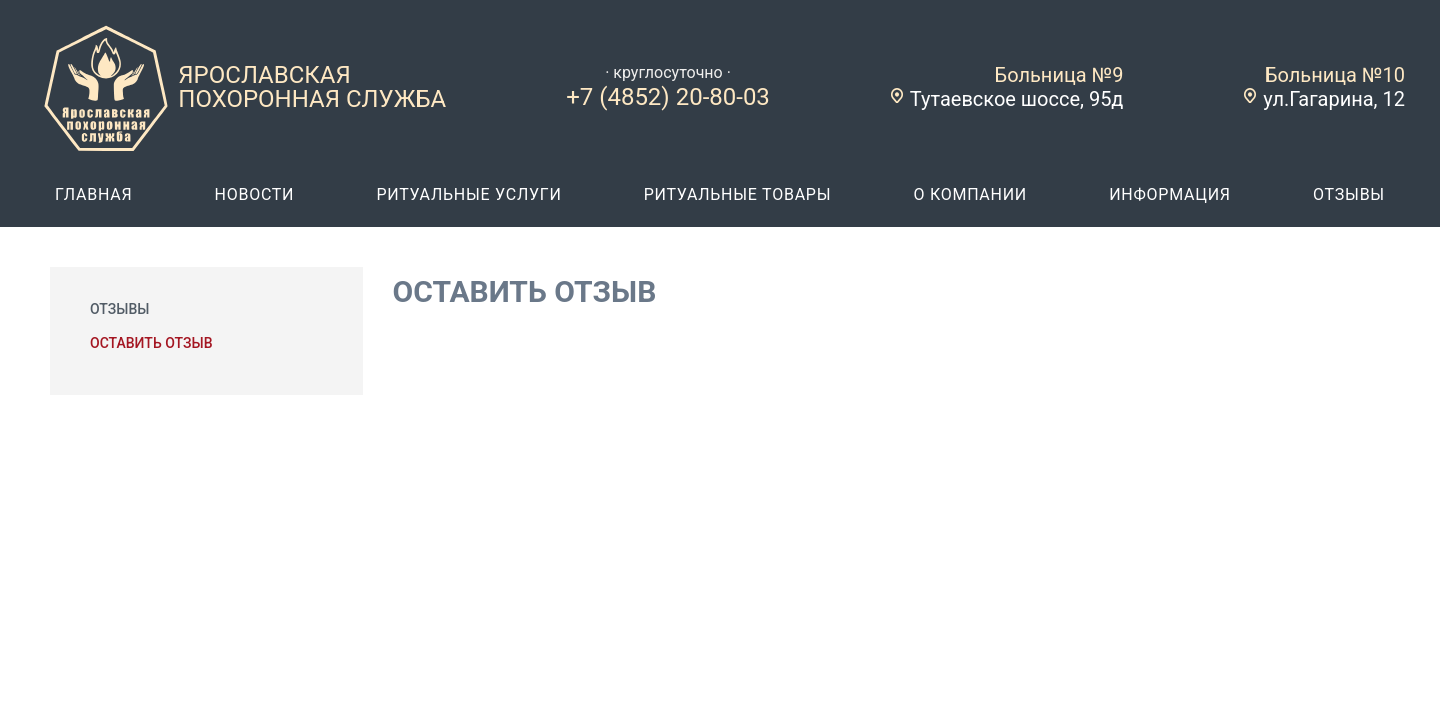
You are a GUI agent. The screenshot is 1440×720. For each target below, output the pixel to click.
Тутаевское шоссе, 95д (1017, 99)
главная (93, 194)
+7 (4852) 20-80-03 (668, 97)
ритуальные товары (738, 194)
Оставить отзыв (151, 343)
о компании (970, 194)
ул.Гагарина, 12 (1334, 99)
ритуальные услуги (468, 194)
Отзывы (119, 309)
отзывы (1349, 194)
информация (1170, 194)
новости (254, 194)
